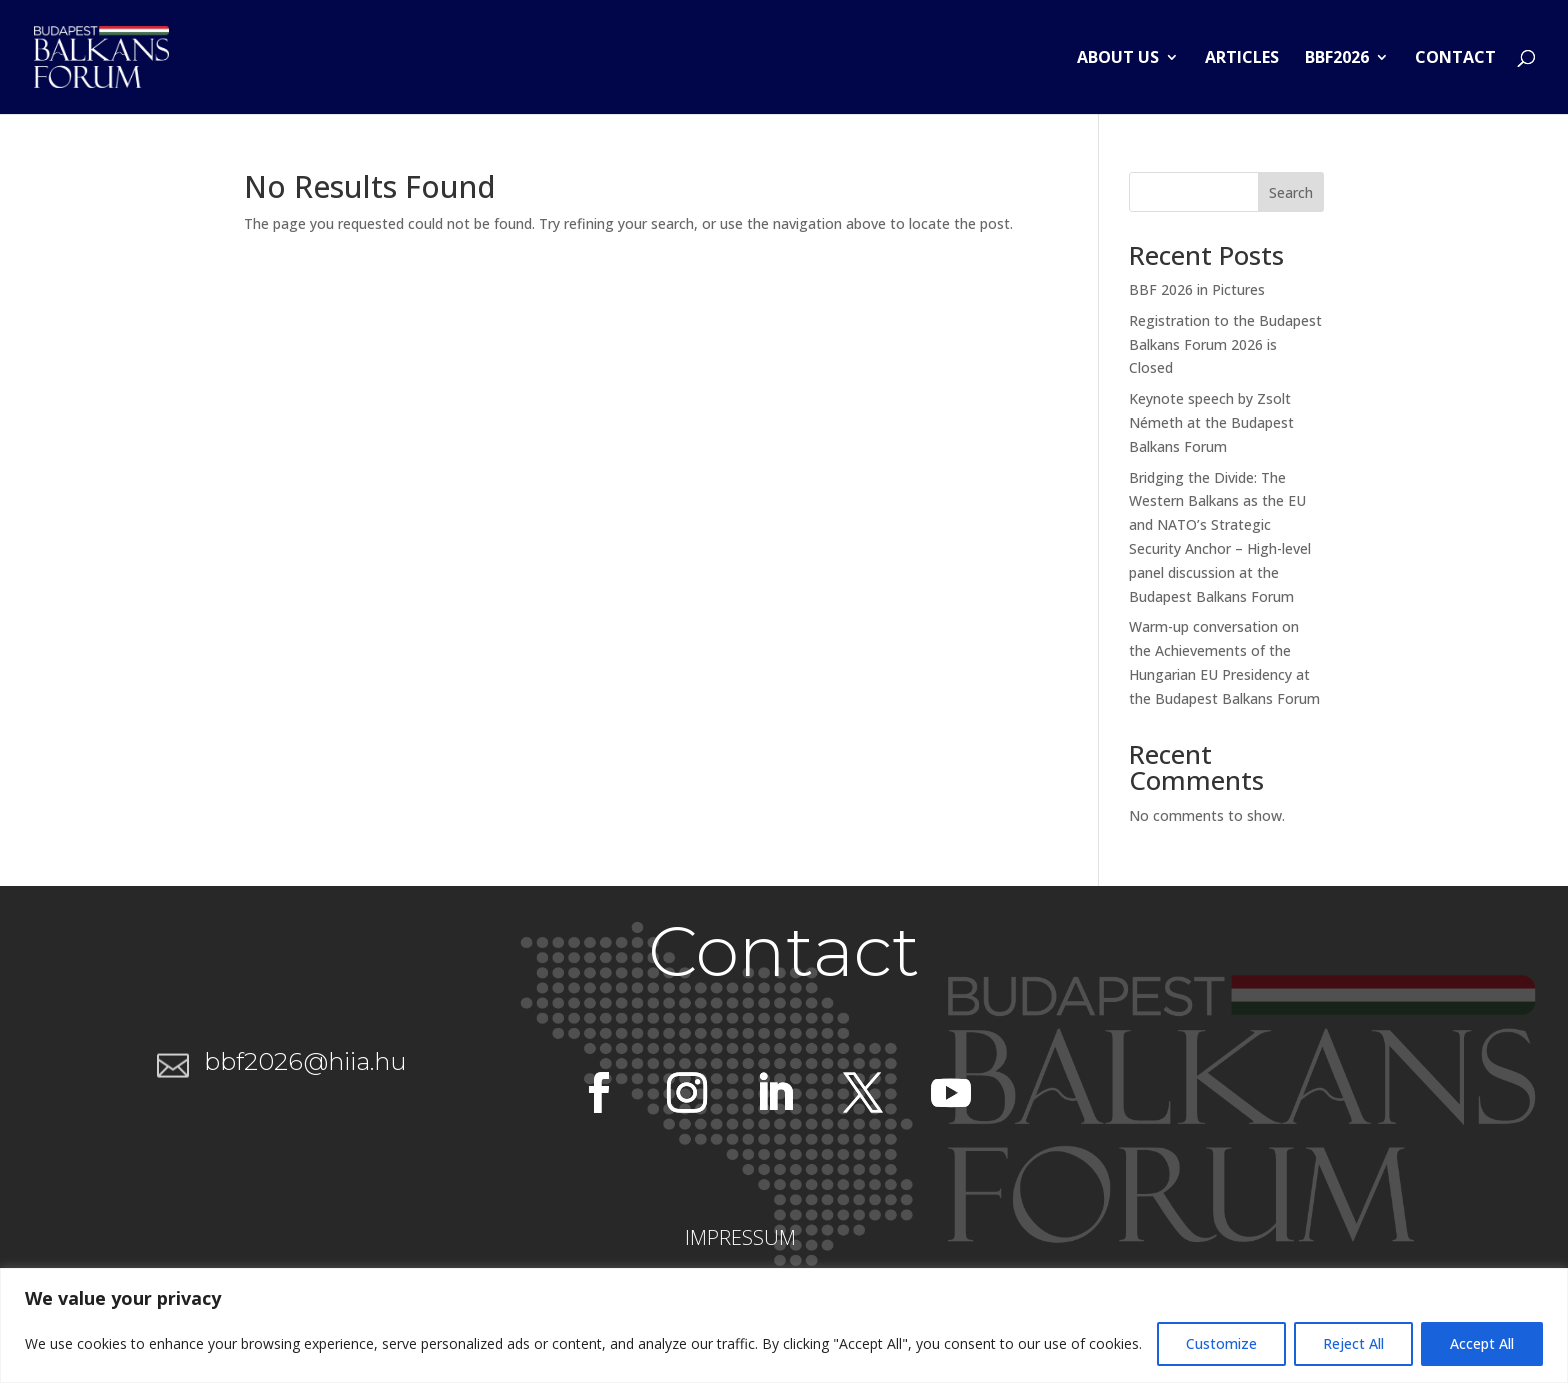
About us (1118, 59)
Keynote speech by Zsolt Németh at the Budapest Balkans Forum (1211, 422)
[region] (784, 1325)
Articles (1242, 59)
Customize (1221, 1343)
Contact (1455, 59)
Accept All (1482, 1343)
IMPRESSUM (740, 1237)
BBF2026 (1337, 59)
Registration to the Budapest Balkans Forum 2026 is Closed (1225, 344)
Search (1291, 192)
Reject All (1353, 1343)
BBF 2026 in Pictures (1197, 289)
